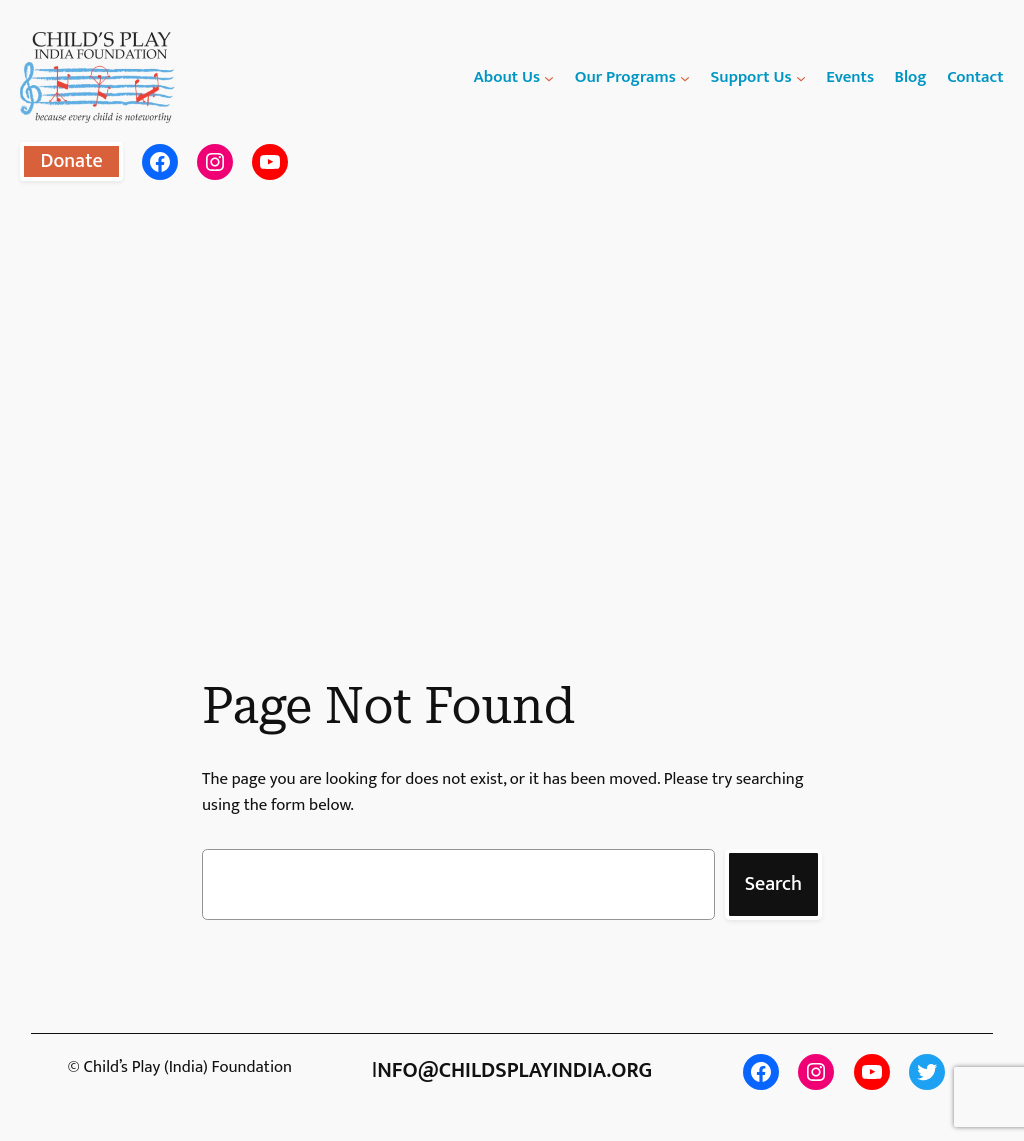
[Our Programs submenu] (685, 77)
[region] (512, 405)
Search (773, 884)
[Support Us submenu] (801, 77)
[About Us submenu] (549, 77)
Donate (71, 161)
